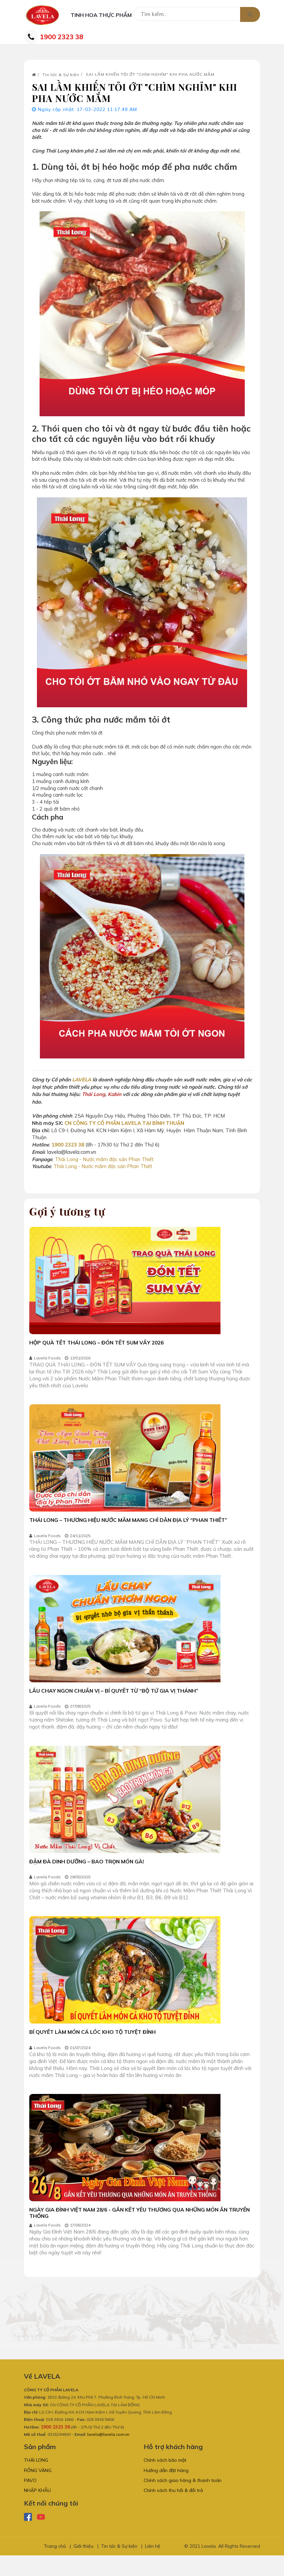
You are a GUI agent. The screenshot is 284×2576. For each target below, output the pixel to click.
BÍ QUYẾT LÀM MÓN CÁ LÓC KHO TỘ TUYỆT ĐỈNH (94, 2044)
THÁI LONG (36, 2477)
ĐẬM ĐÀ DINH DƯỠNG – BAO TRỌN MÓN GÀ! (87, 1872)
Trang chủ (55, 2567)
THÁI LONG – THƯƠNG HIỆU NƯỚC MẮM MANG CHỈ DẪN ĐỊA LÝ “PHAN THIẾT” (130, 1527)
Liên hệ (152, 2567)
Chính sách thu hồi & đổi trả (173, 2511)
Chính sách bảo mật (165, 2477)
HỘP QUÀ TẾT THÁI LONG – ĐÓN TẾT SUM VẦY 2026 (99, 1347)
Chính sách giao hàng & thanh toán (182, 2500)
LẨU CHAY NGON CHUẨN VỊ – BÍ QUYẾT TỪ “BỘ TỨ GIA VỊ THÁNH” (116, 1699)
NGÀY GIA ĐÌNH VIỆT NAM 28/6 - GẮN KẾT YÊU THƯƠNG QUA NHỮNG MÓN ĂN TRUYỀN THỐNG (131, 2227)
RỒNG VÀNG (38, 2488)
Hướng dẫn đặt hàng (166, 2488)
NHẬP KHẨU (37, 2511)
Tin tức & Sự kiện (61, 80)
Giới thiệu (83, 2567)
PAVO (30, 2500)
